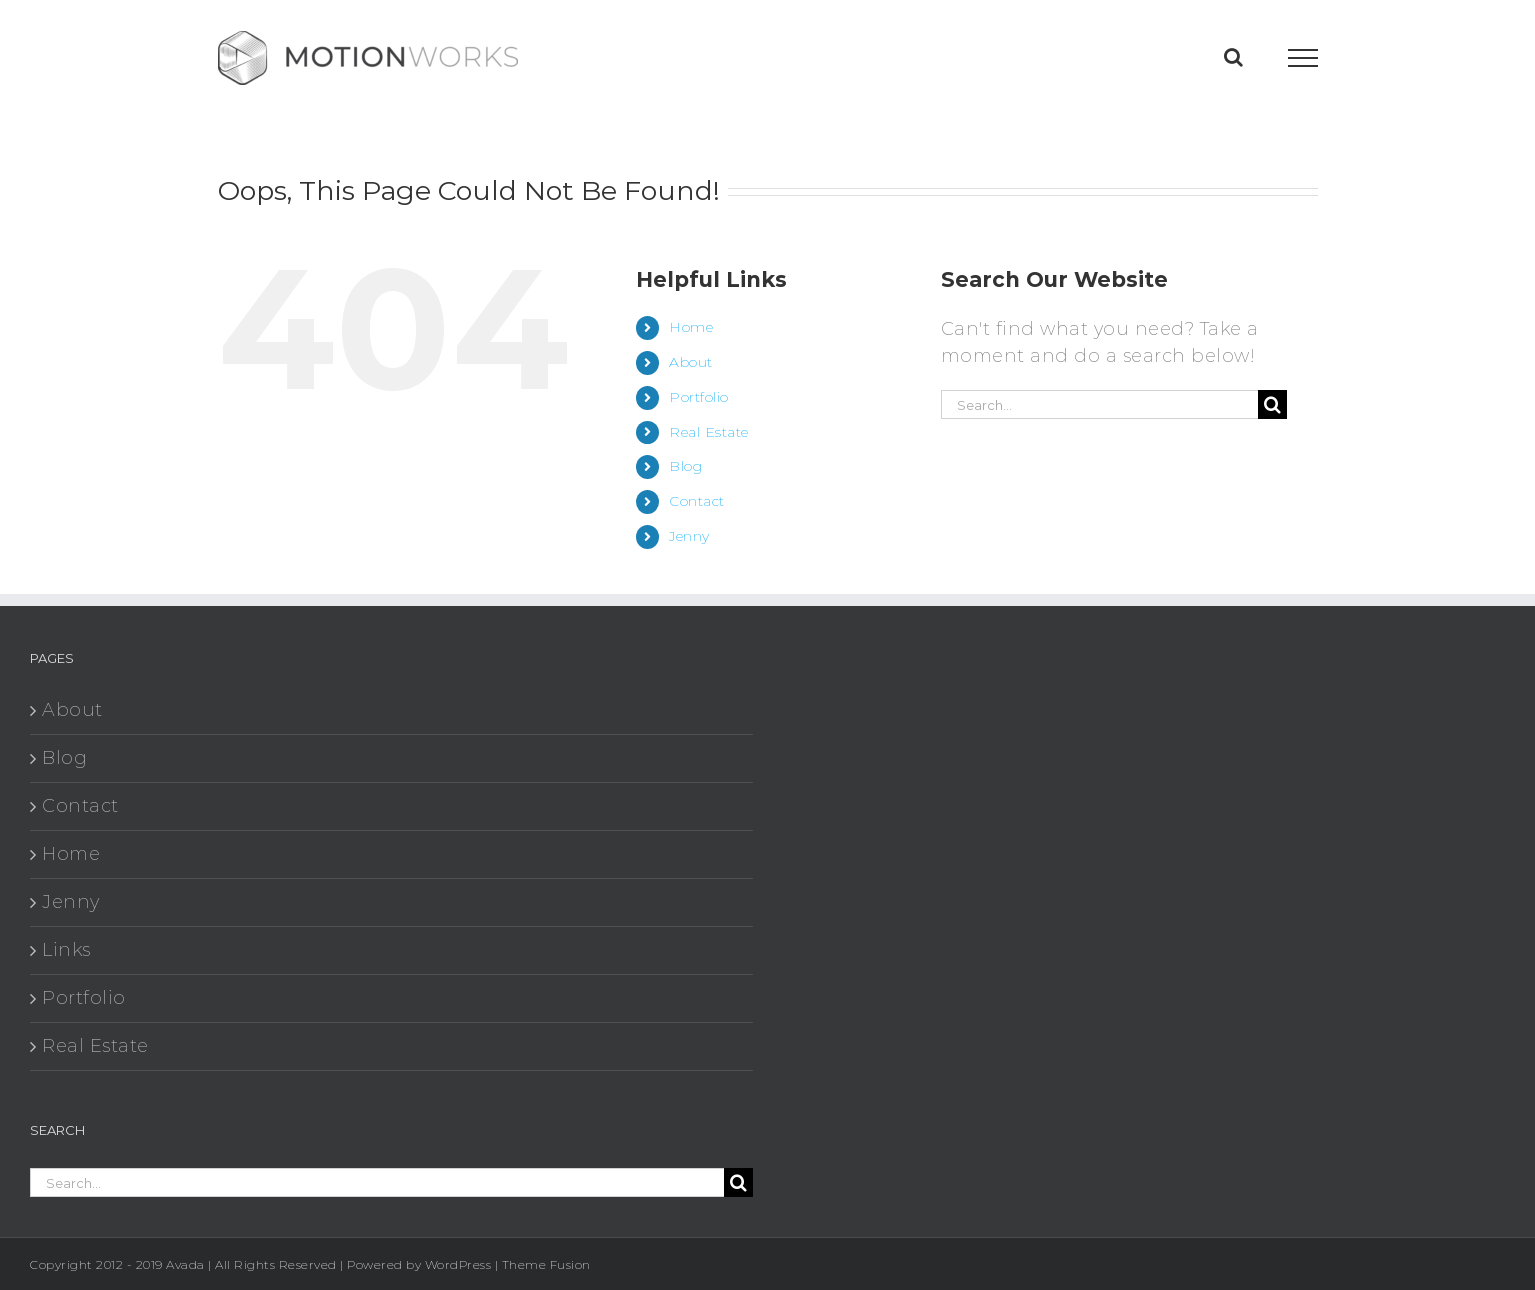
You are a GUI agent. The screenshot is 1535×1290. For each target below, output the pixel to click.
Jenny (689, 536)
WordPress (458, 1264)
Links (66, 950)
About (691, 362)
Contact (697, 501)
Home (691, 327)
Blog (685, 466)
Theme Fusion (546, 1264)
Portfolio (699, 397)
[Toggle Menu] (1302, 58)
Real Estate (709, 432)
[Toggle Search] (1234, 57)
